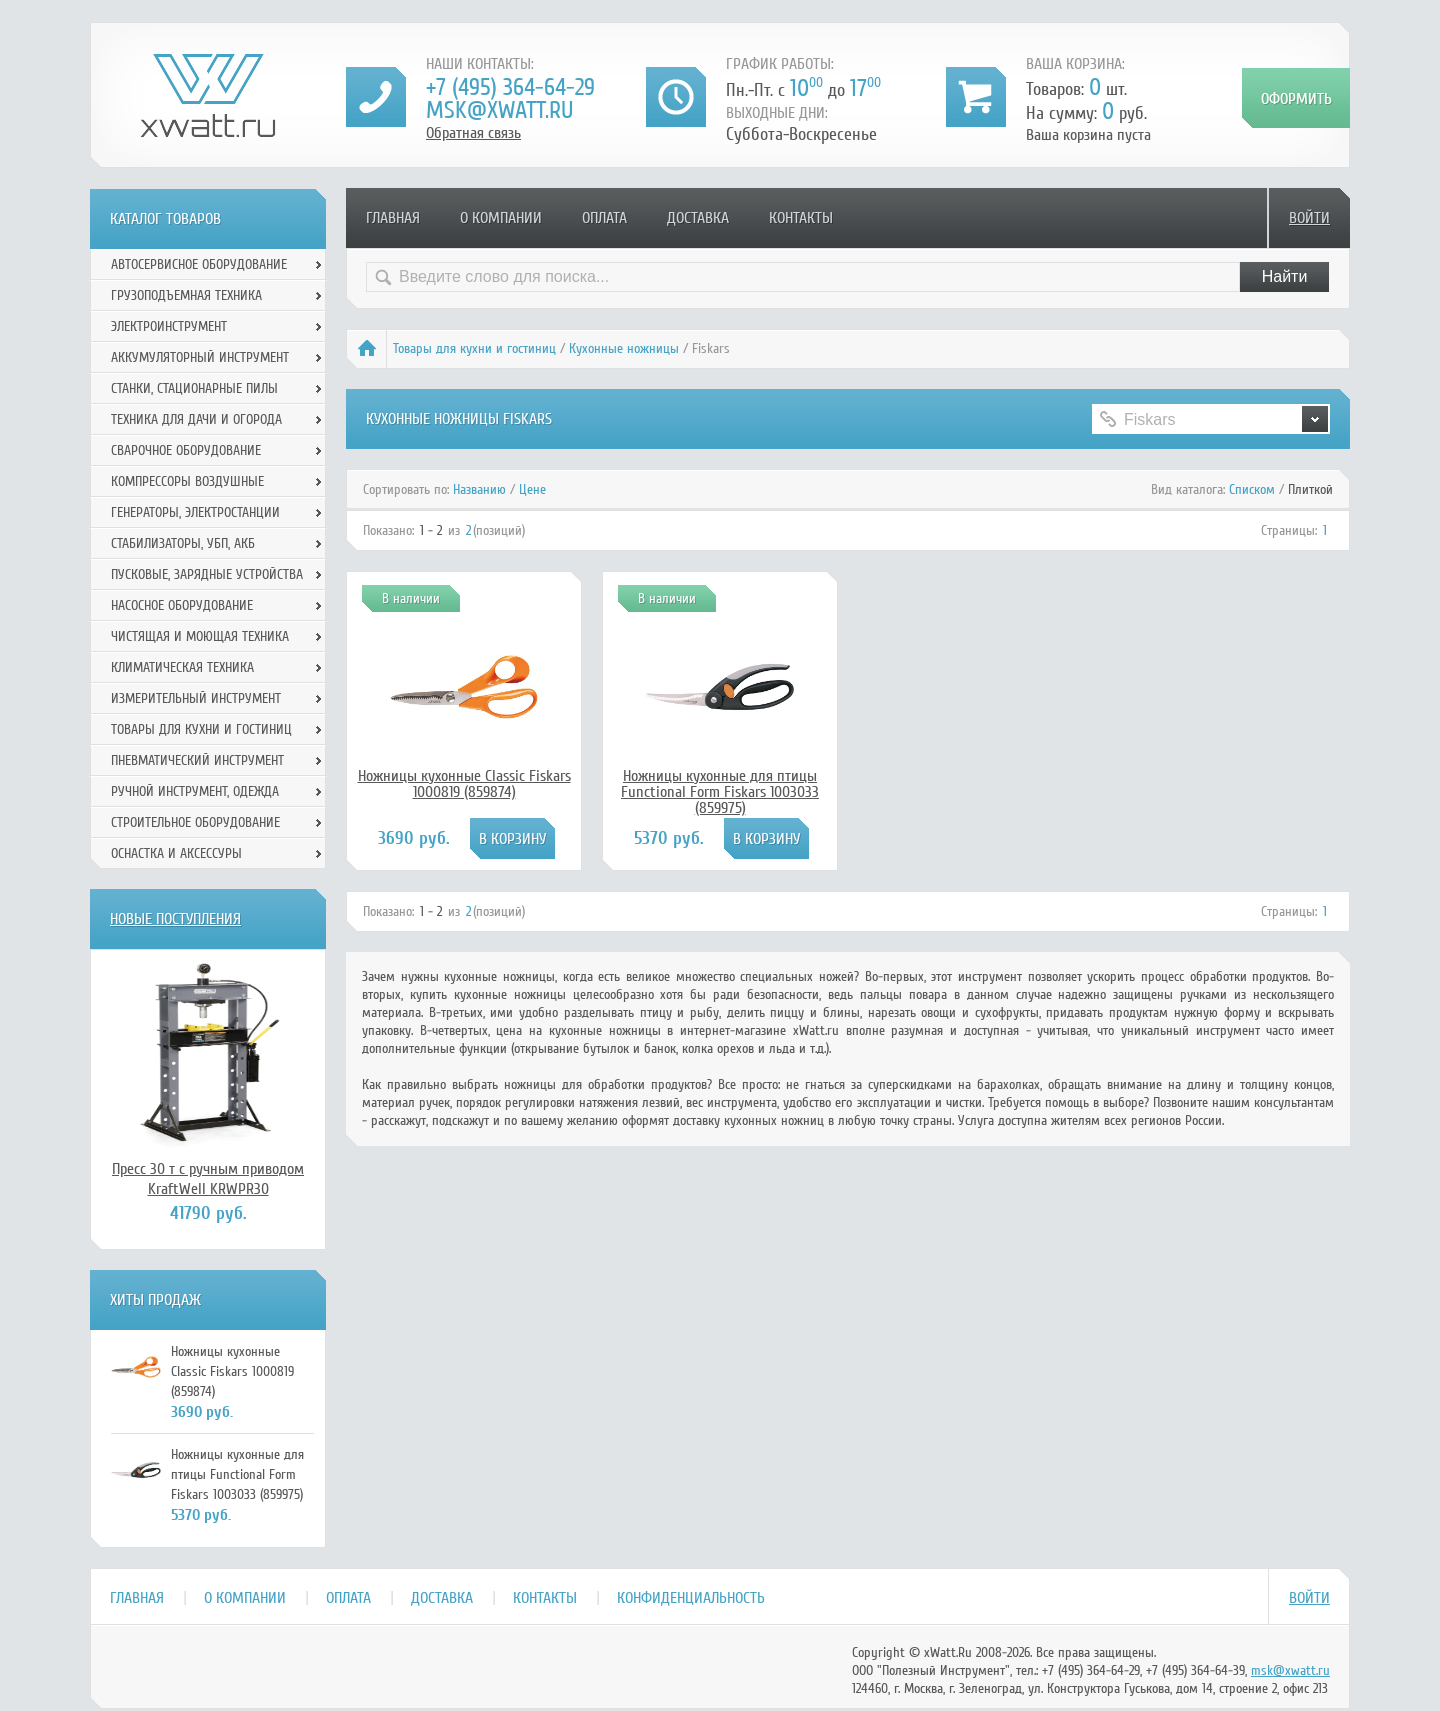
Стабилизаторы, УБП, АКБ (183, 543)
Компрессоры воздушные (187, 481)
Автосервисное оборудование (199, 264)
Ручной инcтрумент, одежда (195, 791)
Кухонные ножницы (624, 348)
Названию (479, 489)
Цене (532, 489)
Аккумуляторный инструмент (200, 357)
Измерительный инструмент (196, 698)
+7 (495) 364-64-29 (510, 87)
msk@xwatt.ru (499, 110)
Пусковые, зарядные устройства (207, 574)
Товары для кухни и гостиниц (474, 348)
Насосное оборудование (182, 605)
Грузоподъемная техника (186, 295)
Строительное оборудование (195, 822)
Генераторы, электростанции (195, 512)
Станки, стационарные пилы (194, 388)
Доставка (698, 218)
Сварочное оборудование (186, 450)
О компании (501, 218)
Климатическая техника (182, 667)
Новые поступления (175, 919)
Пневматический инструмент (197, 760)
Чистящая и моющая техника (200, 636)
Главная (393, 218)
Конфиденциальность (691, 1598)
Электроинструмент (169, 326)
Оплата (604, 218)
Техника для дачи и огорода (196, 419)
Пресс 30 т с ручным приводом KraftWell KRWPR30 (208, 1179)
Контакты (801, 218)
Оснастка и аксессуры (176, 853)
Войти (1309, 218)
